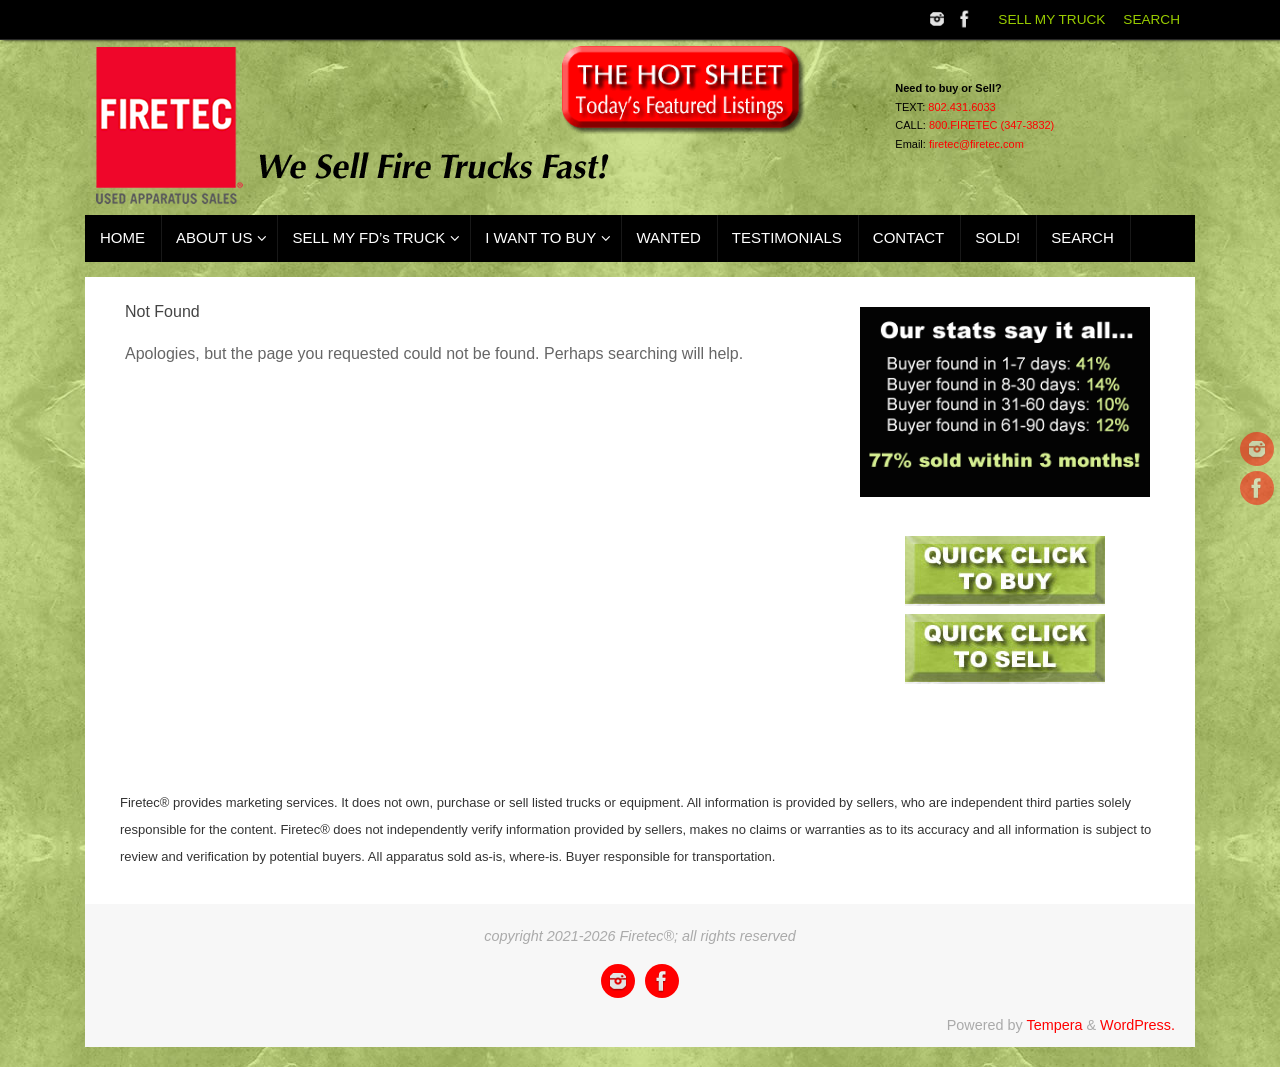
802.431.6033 (961, 107)
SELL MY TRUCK (1051, 19)
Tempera (1054, 1025)
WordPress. (1137, 1025)
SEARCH (1151, 19)
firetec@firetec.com (976, 144)
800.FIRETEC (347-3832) (991, 125)
